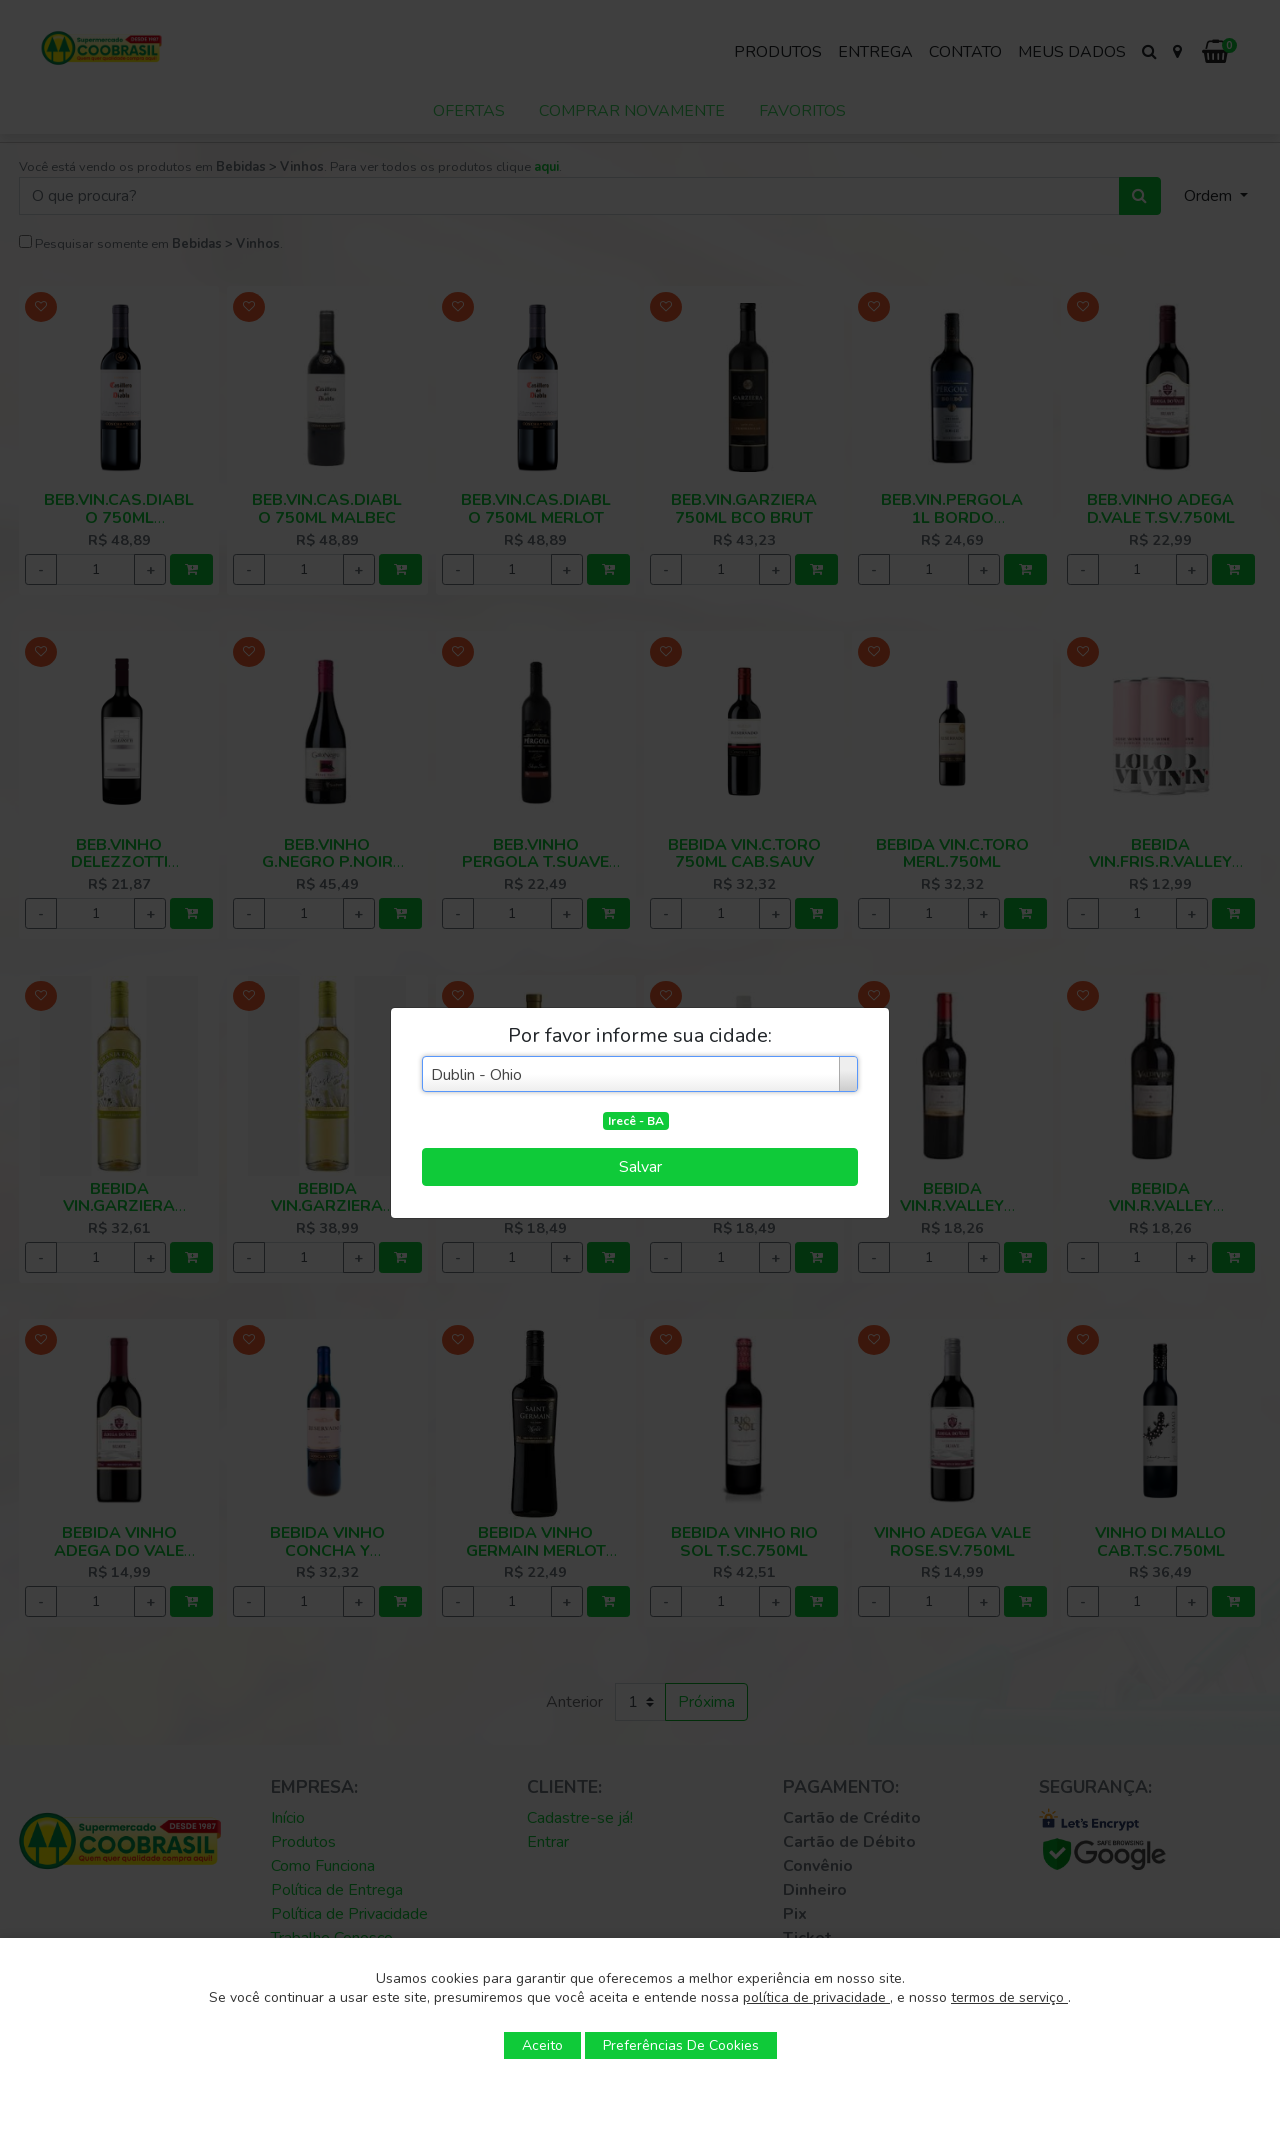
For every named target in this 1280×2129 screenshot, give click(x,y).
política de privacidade (816, 1997)
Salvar (640, 1167)
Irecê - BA (636, 1121)
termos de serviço (1009, 1997)
